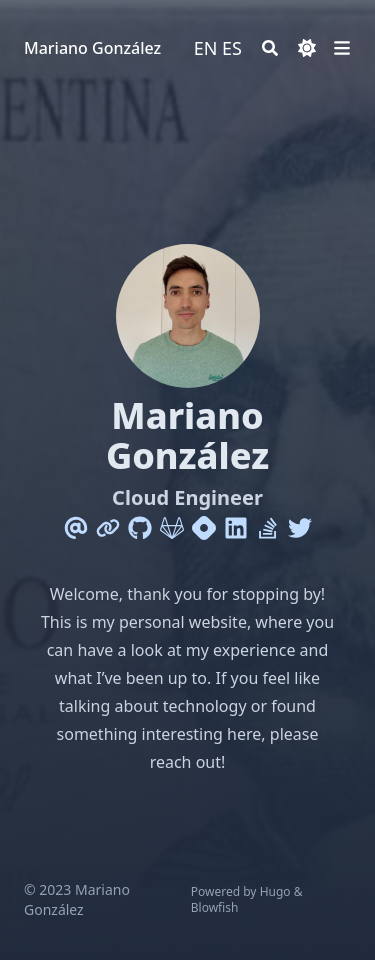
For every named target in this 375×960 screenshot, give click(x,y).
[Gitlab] (172, 528)
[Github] (140, 528)
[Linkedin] (236, 528)
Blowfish (215, 907)
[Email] (76, 528)
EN (206, 48)
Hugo (275, 891)
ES (232, 48)
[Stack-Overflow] (268, 528)
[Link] (108, 528)
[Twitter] (300, 528)
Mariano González (92, 48)
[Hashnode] (204, 528)
